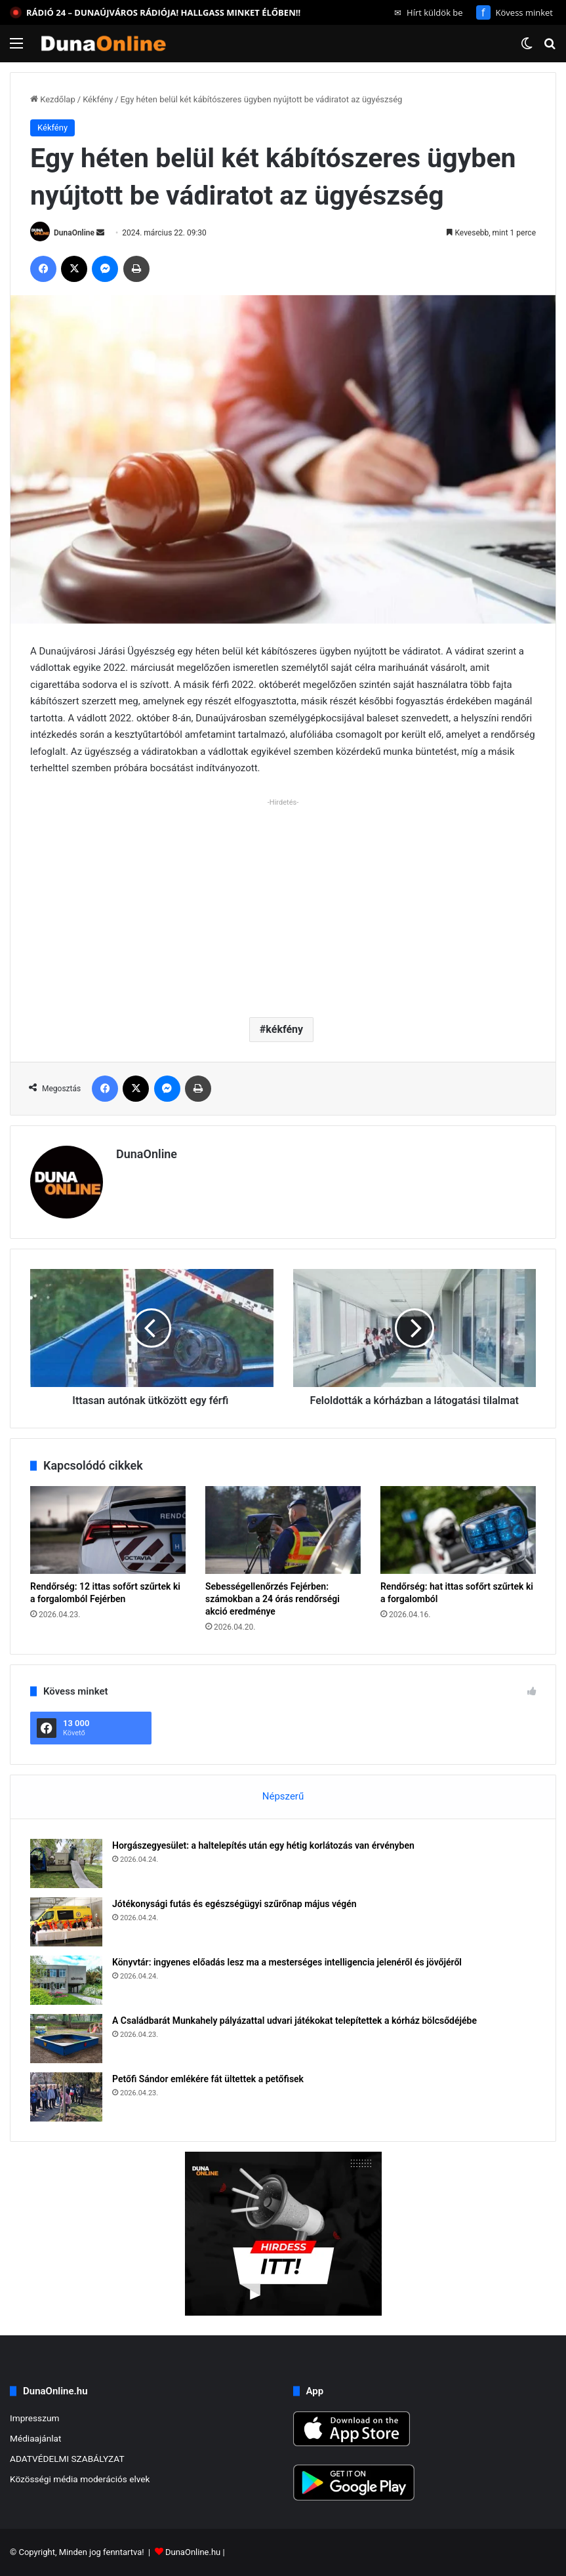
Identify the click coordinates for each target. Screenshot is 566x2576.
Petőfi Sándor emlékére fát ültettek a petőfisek (208, 2079)
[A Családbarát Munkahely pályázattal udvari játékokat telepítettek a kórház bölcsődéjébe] (66, 2038)
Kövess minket (514, 12)
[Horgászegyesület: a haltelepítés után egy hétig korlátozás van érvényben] (66, 1863)
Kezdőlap (52, 99)
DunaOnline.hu (192, 2552)
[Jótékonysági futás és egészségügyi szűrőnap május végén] (66, 1921)
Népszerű (283, 1796)
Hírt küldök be (428, 12)
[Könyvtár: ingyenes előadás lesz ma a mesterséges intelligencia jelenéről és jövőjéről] (66, 1980)
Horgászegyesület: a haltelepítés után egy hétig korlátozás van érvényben (263, 1845)
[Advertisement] (283, 902)
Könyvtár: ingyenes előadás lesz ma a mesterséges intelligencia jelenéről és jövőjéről (287, 1962)
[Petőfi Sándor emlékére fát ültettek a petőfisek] (66, 2097)
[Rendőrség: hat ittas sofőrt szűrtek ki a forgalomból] (458, 1530)
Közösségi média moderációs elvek (80, 2479)
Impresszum (34, 2418)
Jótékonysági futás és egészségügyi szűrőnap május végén (234, 1904)
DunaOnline (74, 232)
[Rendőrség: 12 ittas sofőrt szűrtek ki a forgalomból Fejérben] (108, 1530)
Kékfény (98, 99)
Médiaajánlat (35, 2438)
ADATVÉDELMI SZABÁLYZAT (67, 2458)
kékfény (284, 1029)
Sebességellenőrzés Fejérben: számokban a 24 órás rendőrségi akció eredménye (272, 1599)
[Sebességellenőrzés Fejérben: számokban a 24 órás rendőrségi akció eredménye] (283, 1530)
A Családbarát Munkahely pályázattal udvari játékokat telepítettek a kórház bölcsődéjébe (294, 2020)
